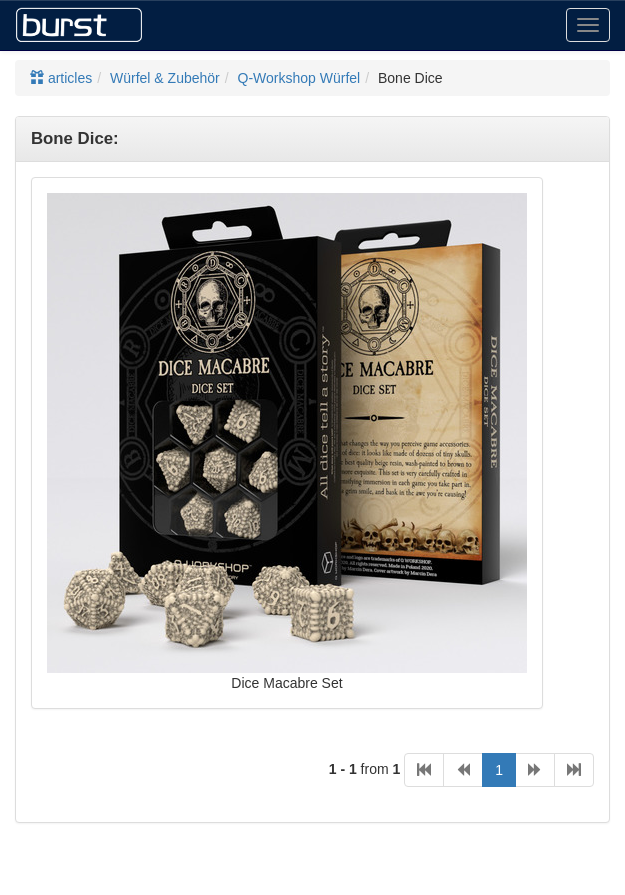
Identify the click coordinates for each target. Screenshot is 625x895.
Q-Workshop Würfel (299, 78)
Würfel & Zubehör (165, 78)
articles (61, 78)
